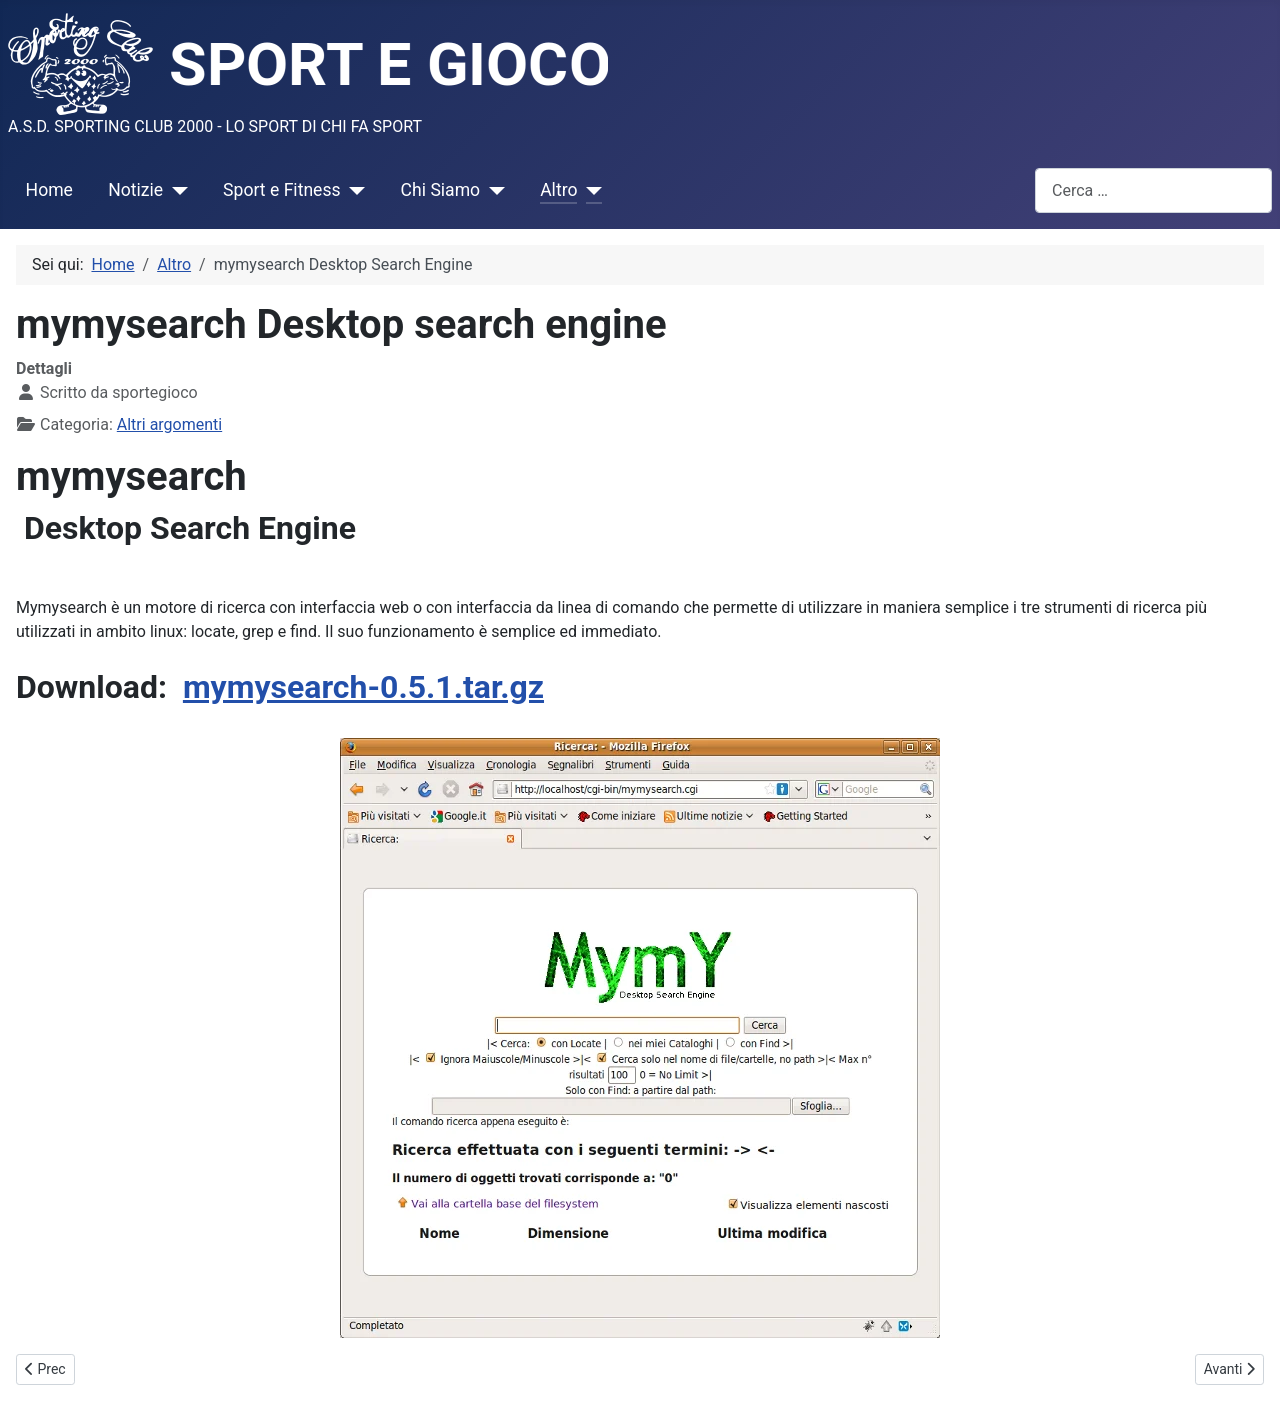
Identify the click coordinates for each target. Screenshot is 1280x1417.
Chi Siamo (441, 190)
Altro (558, 190)
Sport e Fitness (282, 190)
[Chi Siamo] (492, 190)
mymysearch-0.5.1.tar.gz (363, 687)
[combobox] (1153, 190)
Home (49, 190)
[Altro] (589, 190)
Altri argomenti (169, 424)
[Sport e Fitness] (353, 190)
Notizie (135, 190)
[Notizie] (175, 190)
